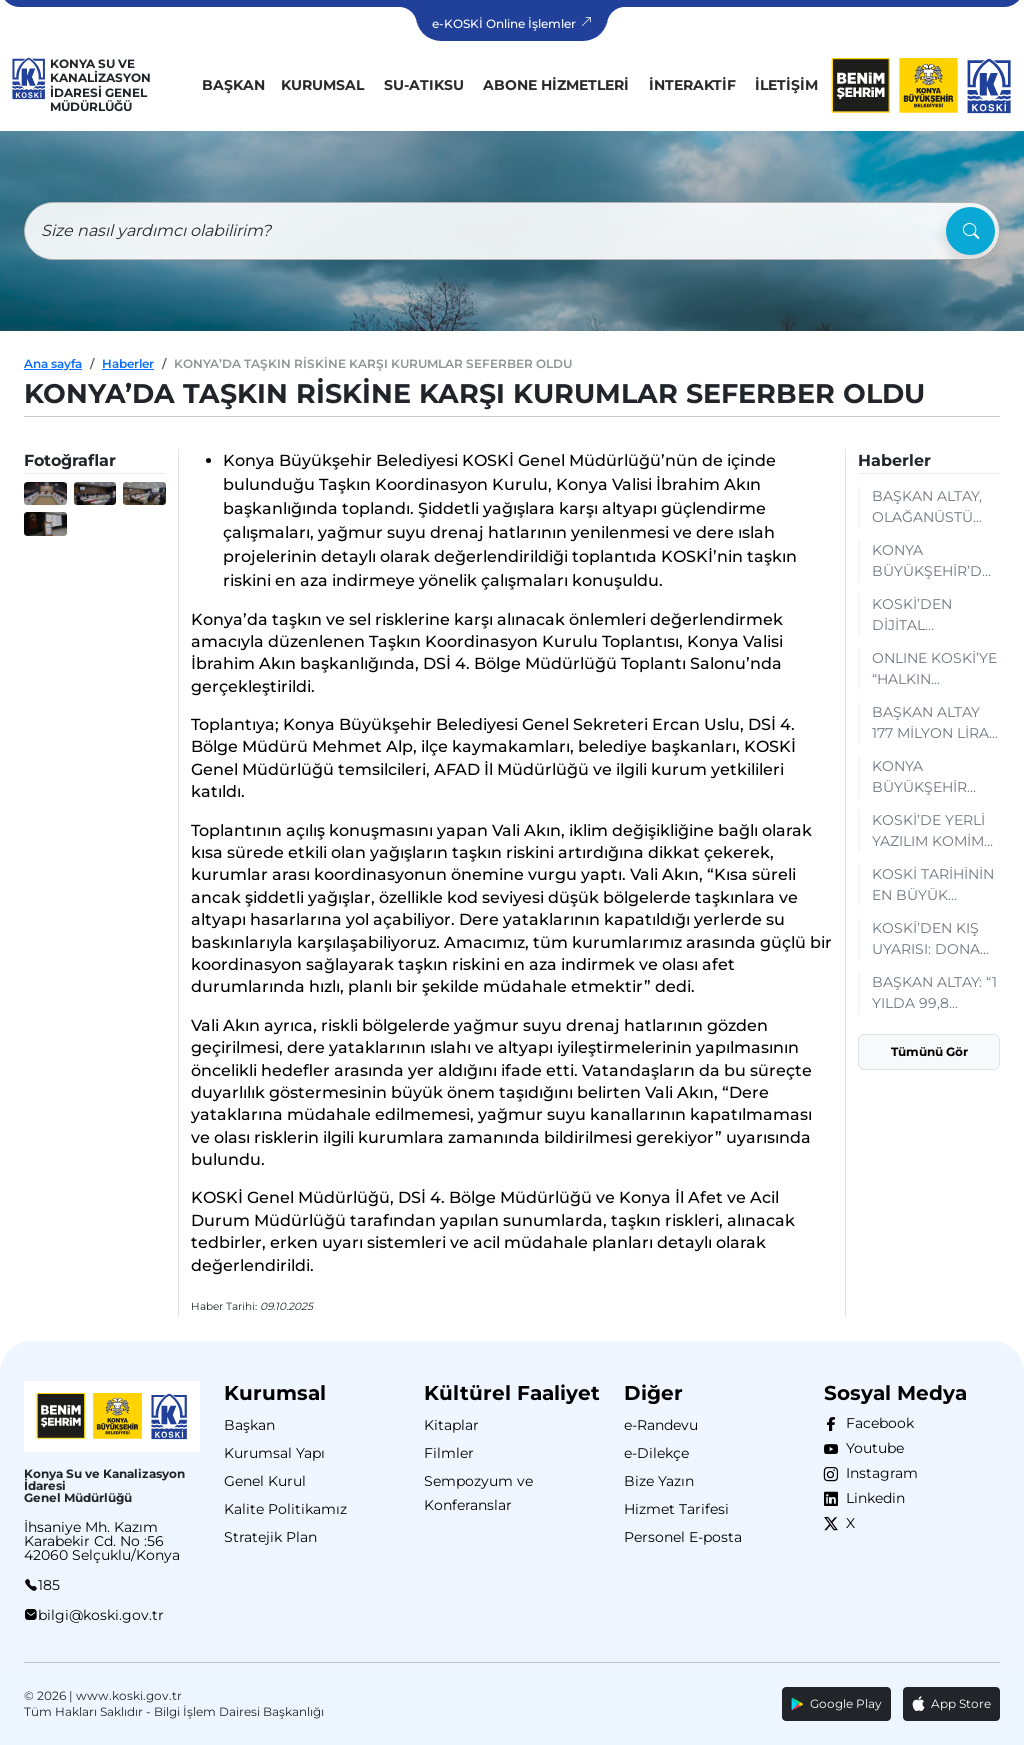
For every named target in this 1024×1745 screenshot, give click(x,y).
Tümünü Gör (929, 1051)
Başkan (233, 85)
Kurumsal (322, 85)
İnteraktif (692, 85)
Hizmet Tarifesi (676, 1509)
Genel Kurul (265, 1481)
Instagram (878, 1473)
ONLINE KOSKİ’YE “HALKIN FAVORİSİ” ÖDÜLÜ (934, 669)
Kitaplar (451, 1425)
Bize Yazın (659, 1481)
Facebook (876, 1423)
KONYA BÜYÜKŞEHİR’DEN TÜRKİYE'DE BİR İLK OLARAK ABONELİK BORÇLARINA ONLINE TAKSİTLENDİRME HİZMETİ (936, 561)
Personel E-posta (683, 1537)
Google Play (836, 1703)
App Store (951, 1704)
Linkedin (871, 1498)
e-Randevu (661, 1425)
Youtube (871, 1448)
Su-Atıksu (424, 85)
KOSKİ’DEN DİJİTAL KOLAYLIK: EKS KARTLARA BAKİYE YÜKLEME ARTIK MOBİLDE (935, 615)
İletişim (786, 85)
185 (49, 1585)
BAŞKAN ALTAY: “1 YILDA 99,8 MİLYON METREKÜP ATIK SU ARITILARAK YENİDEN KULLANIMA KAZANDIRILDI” (934, 993)
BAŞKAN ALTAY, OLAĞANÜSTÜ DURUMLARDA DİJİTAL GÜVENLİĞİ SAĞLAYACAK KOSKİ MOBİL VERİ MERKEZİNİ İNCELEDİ (930, 507)
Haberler (128, 363)
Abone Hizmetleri (556, 85)
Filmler (449, 1453)
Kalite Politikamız (285, 1509)
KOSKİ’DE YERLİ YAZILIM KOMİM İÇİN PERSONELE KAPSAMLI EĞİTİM (935, 831)
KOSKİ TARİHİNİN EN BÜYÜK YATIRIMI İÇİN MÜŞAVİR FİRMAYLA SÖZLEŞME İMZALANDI (933, 885)
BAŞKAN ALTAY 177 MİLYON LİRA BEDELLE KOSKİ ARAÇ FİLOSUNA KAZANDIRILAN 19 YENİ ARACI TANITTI (935, 723)
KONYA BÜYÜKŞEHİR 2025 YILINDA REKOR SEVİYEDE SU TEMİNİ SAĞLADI (935, 777)
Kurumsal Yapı (274, 1453)
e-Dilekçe (656, 1453)
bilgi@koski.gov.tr (101, 1615)
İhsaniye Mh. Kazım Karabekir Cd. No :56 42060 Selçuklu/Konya (102, 1541)
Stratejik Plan (270, 1537)
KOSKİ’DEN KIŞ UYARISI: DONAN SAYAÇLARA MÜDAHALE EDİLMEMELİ (931, 939)
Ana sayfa (53, 363)
